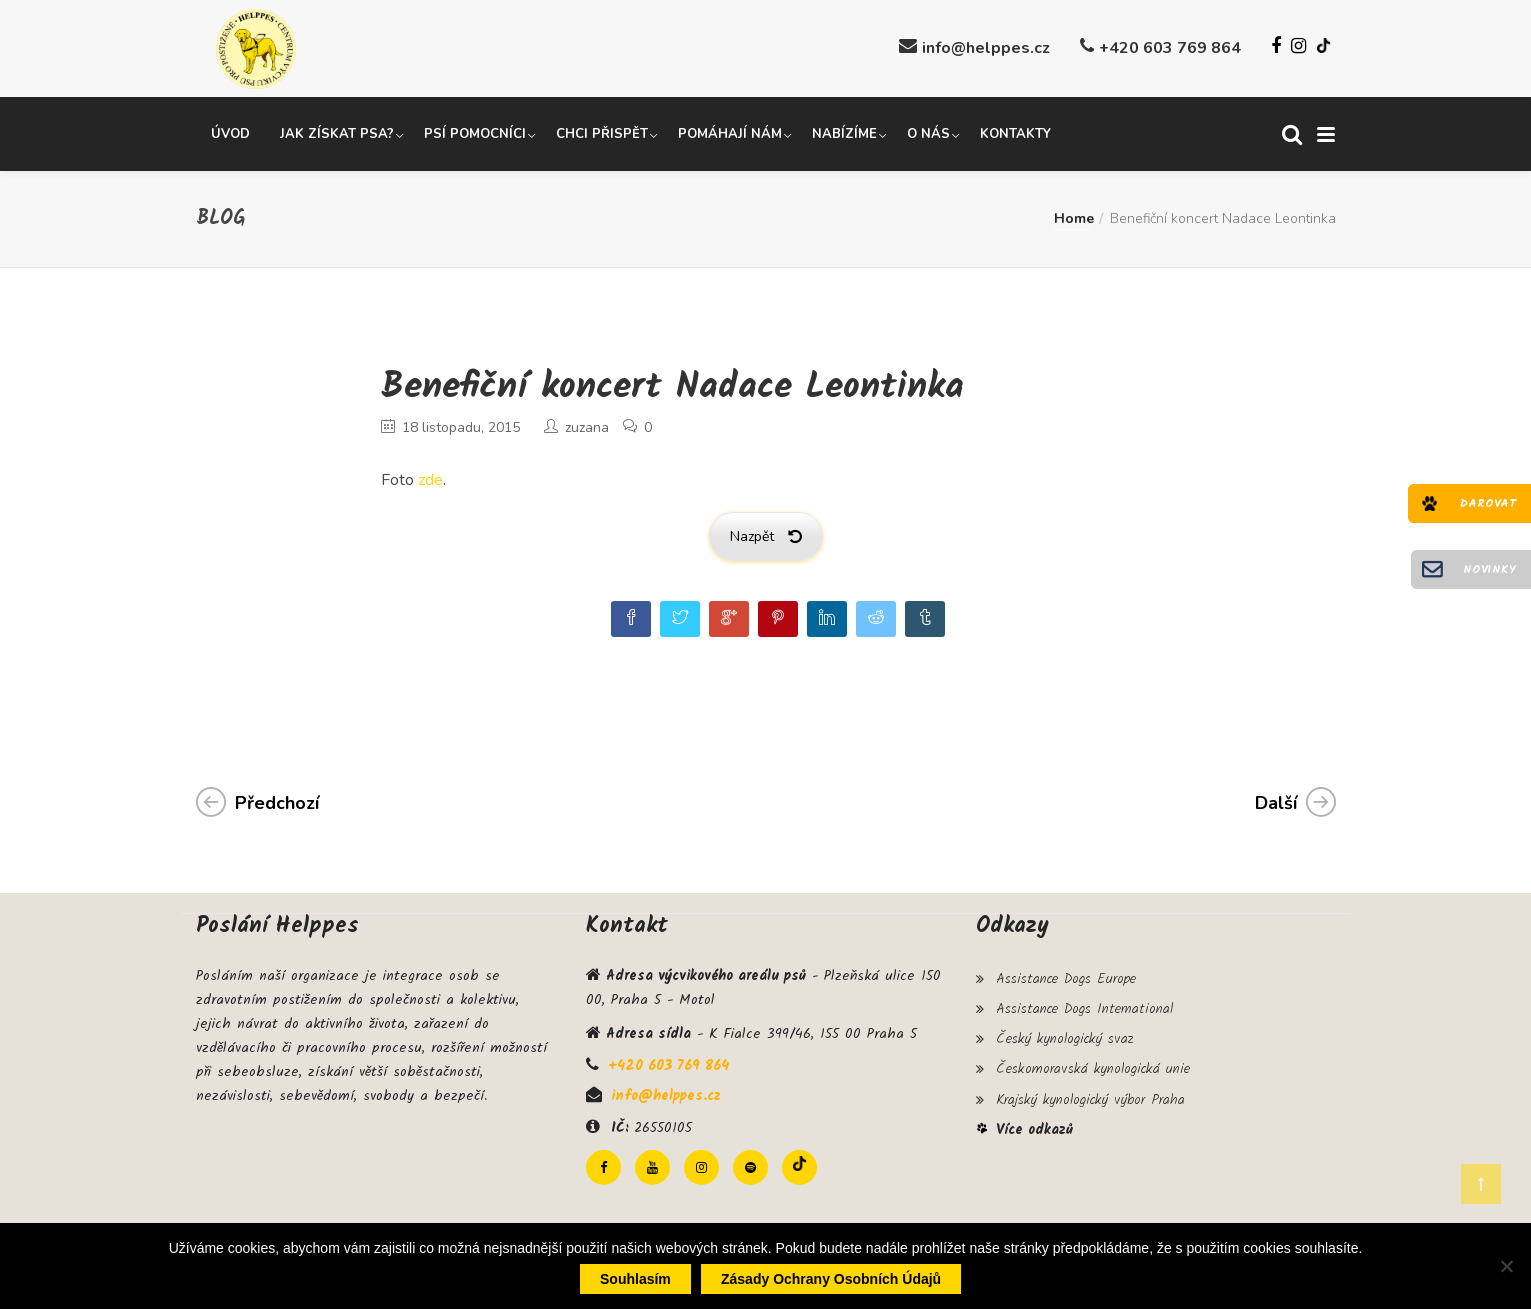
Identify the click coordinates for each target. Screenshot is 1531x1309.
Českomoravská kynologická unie (1093, 1064)
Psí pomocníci (475, 133)
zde (430, 479)
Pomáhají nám (730, 133)
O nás (928, 133)
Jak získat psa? (337, 133)
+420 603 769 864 (1170, 48)
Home (1074, 217)
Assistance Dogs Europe (1066, 977)
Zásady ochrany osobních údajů (831, 1279)
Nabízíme (844, 133)
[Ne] (1506, 1266)
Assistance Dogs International (1084, 1006)
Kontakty (1015, 133)
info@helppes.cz (986, 48)
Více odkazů (1034, 1123)
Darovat (1488, 503)
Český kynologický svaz (1064, 1035)
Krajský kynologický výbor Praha (1090, 1093)
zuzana (587, 426)
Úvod (230, 133)
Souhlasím (635, 1279)
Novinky (1489, 569)
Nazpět (766, 535)
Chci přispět (602, 133)
